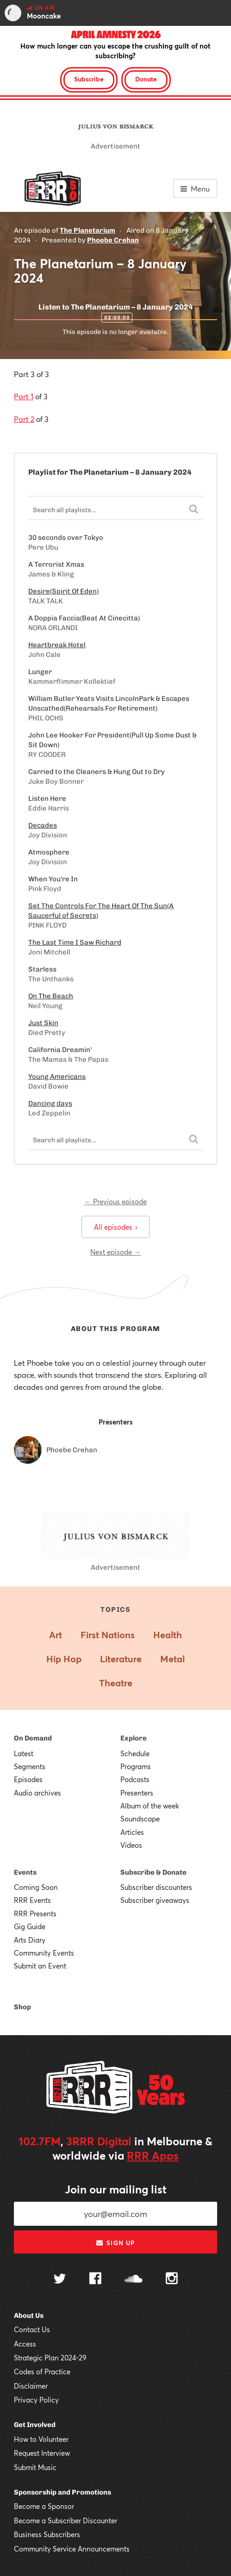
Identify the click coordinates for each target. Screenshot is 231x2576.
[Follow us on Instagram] (172, 2279)
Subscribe (89, 78)
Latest (23, 1753)
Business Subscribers (47, 2534)
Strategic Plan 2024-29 (50, 2357)
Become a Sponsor (44, 2506)
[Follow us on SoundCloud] (134, 2279)
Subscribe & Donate (153, 1872)
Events (25, 1872)
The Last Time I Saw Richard (74, 942)
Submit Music (35, 2467)
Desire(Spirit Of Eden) (63, 591)
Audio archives (37, 1792)
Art (55, 1635)
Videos (131, 1845)
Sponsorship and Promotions (62, 2492)
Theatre (115, 1683)
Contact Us (32, 2329)
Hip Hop (63, 1659)
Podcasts (135, 1779)
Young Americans (57, 1076)
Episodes (28, 1779)
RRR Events (32, 1900)
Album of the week (149, 1805)
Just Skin (43, 1023)
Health (167, 1635)
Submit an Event (40, 1965)
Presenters (136, 1792)
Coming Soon (36, 1887)
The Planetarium (87, 230)
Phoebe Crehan (113, 240)
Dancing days (50, 1103)
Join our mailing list (116, 2189)
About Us (29, 2315)
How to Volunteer (41, 2439)
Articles (132, 1832)
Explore (133, 1738)
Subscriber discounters (156, 1887)
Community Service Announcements (72, 2548)
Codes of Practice (42, 2371)
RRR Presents (35, 1913)
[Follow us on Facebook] (95, 2279)
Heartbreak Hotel (57, 645)
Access (25, 2343)
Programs (135, 1766)
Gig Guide (29, 1926)
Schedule (135, 1753)
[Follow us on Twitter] (59, 2279)
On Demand (33, 1738)
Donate (146, 78)
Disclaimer (31, 2385)
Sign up (115, 2243)
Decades (42, 825)
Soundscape (140, 1818)
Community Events (44, 1952)
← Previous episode (115, 1201)
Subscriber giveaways (154, 1900)
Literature (121, 1659)
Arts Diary (29, 1939)
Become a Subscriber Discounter (65, 2520)
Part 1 (23, 396)
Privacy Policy (36, 2399)
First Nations (108, 1635)
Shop (22, 2007)
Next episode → (115, 1252)
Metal (172, 1659)
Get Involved (35, 2425)
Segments (29, 1766)
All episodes (115, 1227)
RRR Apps (153, 2155)
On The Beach (50, 996)
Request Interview (42, 2453)
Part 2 (24, 419)
